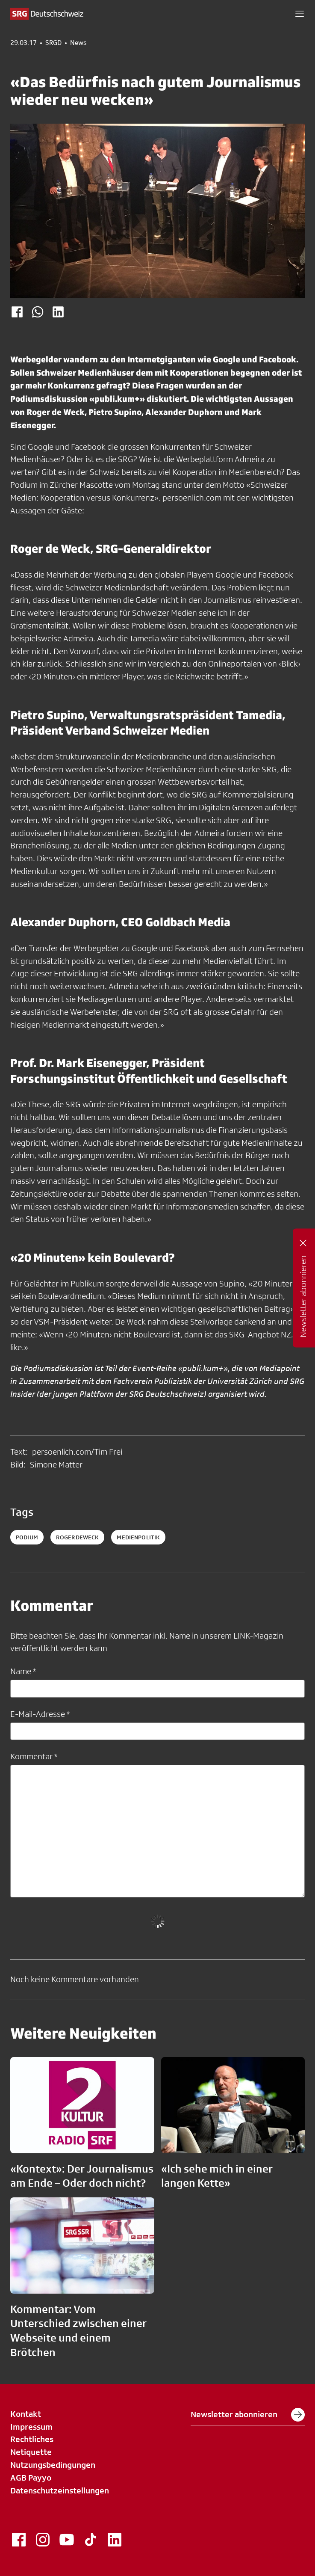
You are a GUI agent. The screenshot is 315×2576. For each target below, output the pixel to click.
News (78, 43)
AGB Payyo (30, 2477)
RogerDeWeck (77, 1537)
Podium (27, 1537)
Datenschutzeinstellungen (59, 2490)
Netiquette (31, 2452)
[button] (299, 14)
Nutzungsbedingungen (52, 2464)
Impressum (31, 2426)
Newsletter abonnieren (248, 2415)
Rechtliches (31, 2439)
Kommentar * (33, 1756)
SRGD (53, 43)
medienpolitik (138, 1537)
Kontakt (25, 2414)
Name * (23, 1671)
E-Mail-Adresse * (40, 1714)
